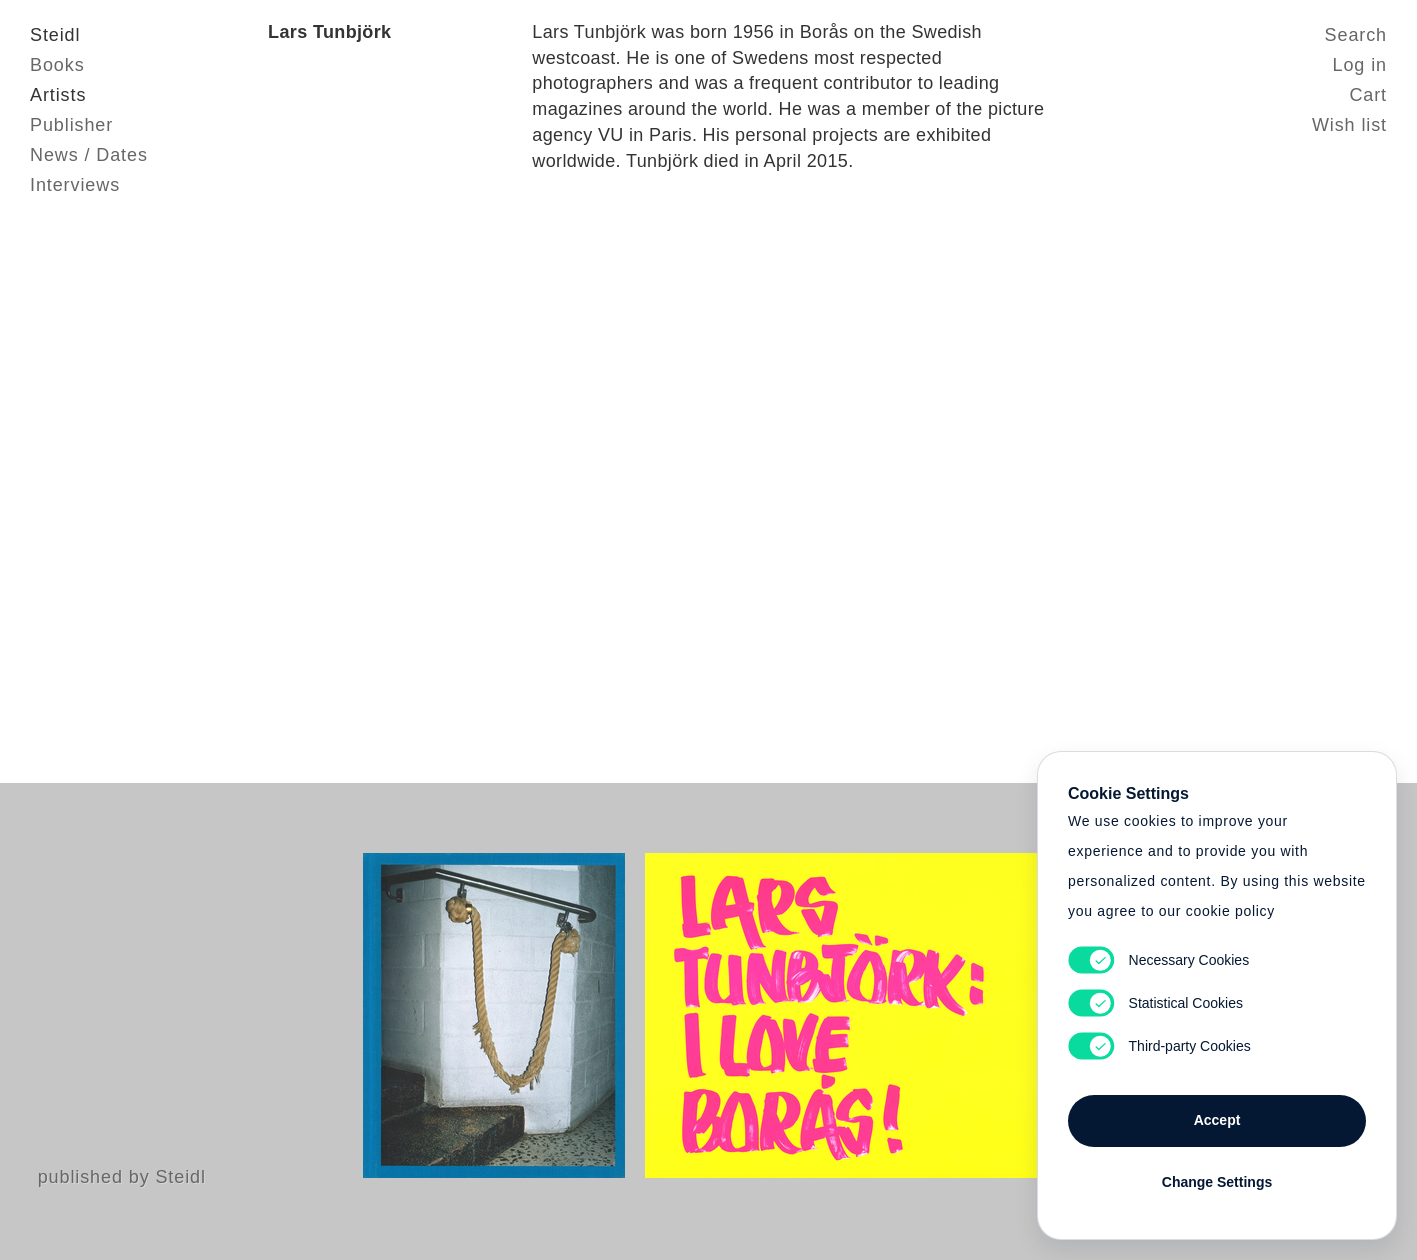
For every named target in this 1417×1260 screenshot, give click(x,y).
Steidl (55, 35)
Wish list (1349, 125)
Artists (58, 95)
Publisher (71, 125)
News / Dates (89, 155)
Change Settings (1217, 1182)
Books (57, 65)
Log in (1360, 65)
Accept (1217, 1120)
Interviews (75, 185)
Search (1356, 35)
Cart (1368, 95)
